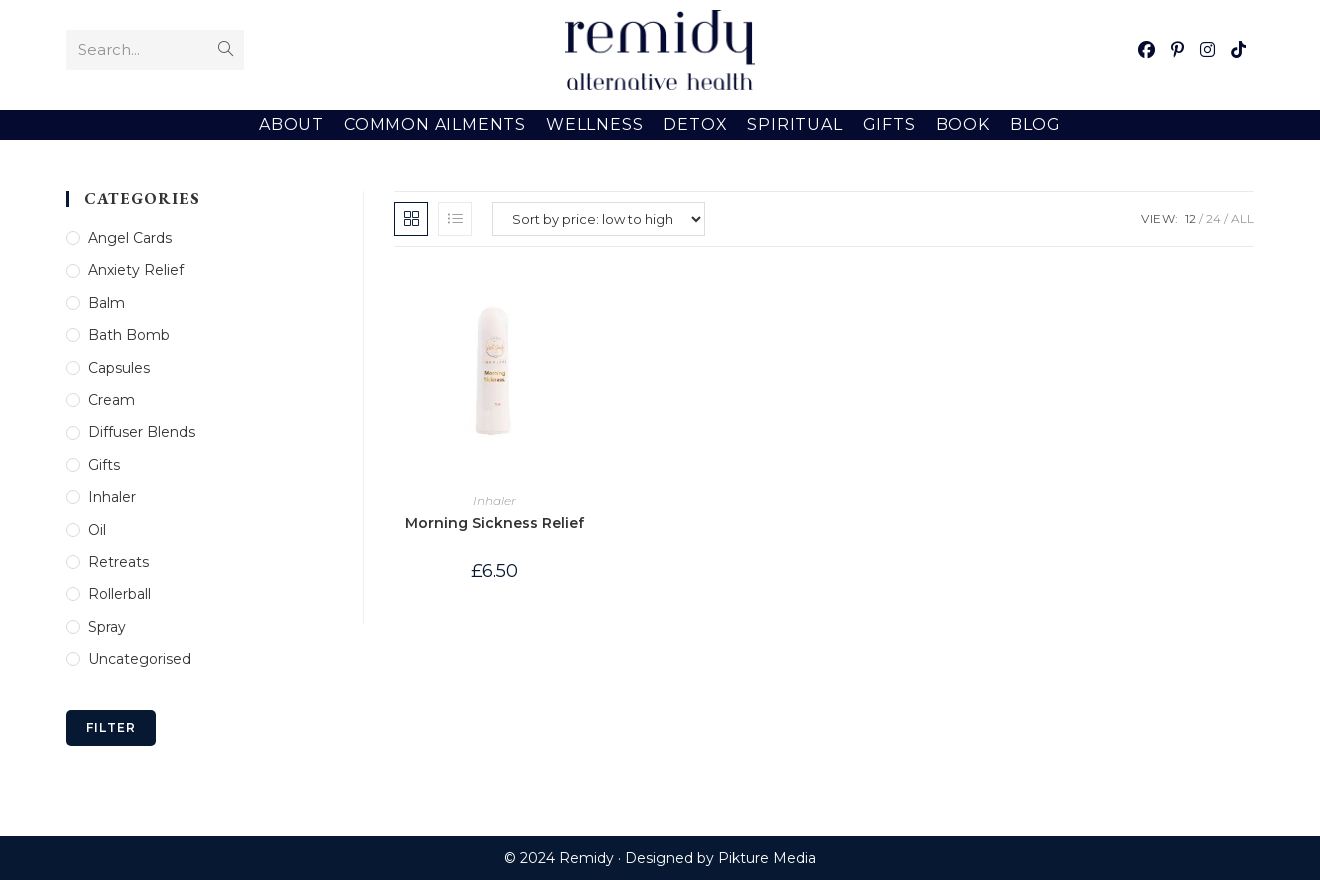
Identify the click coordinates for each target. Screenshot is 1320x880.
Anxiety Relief (136, 270)
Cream (111, 400)
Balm (106, 303)
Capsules (119, 368)
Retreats (118, 562)
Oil (97, 530)
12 (1190, 218)
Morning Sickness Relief (494, 523)
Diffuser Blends (141, 432)
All (1242, 218)
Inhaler (494, 500)
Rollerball (119, 594)
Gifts (104, 465)
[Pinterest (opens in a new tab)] (1177, 50)
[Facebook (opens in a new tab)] (1146, 50)
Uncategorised (139, 659)
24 (1213, 218)
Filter (111, 727)
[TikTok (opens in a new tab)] (1238, 50)
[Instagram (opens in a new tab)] (1207, 50)
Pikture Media (767, 858)
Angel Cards (130, 238)
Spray (107, 627)
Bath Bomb (129, 335)
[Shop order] (598, 219)
